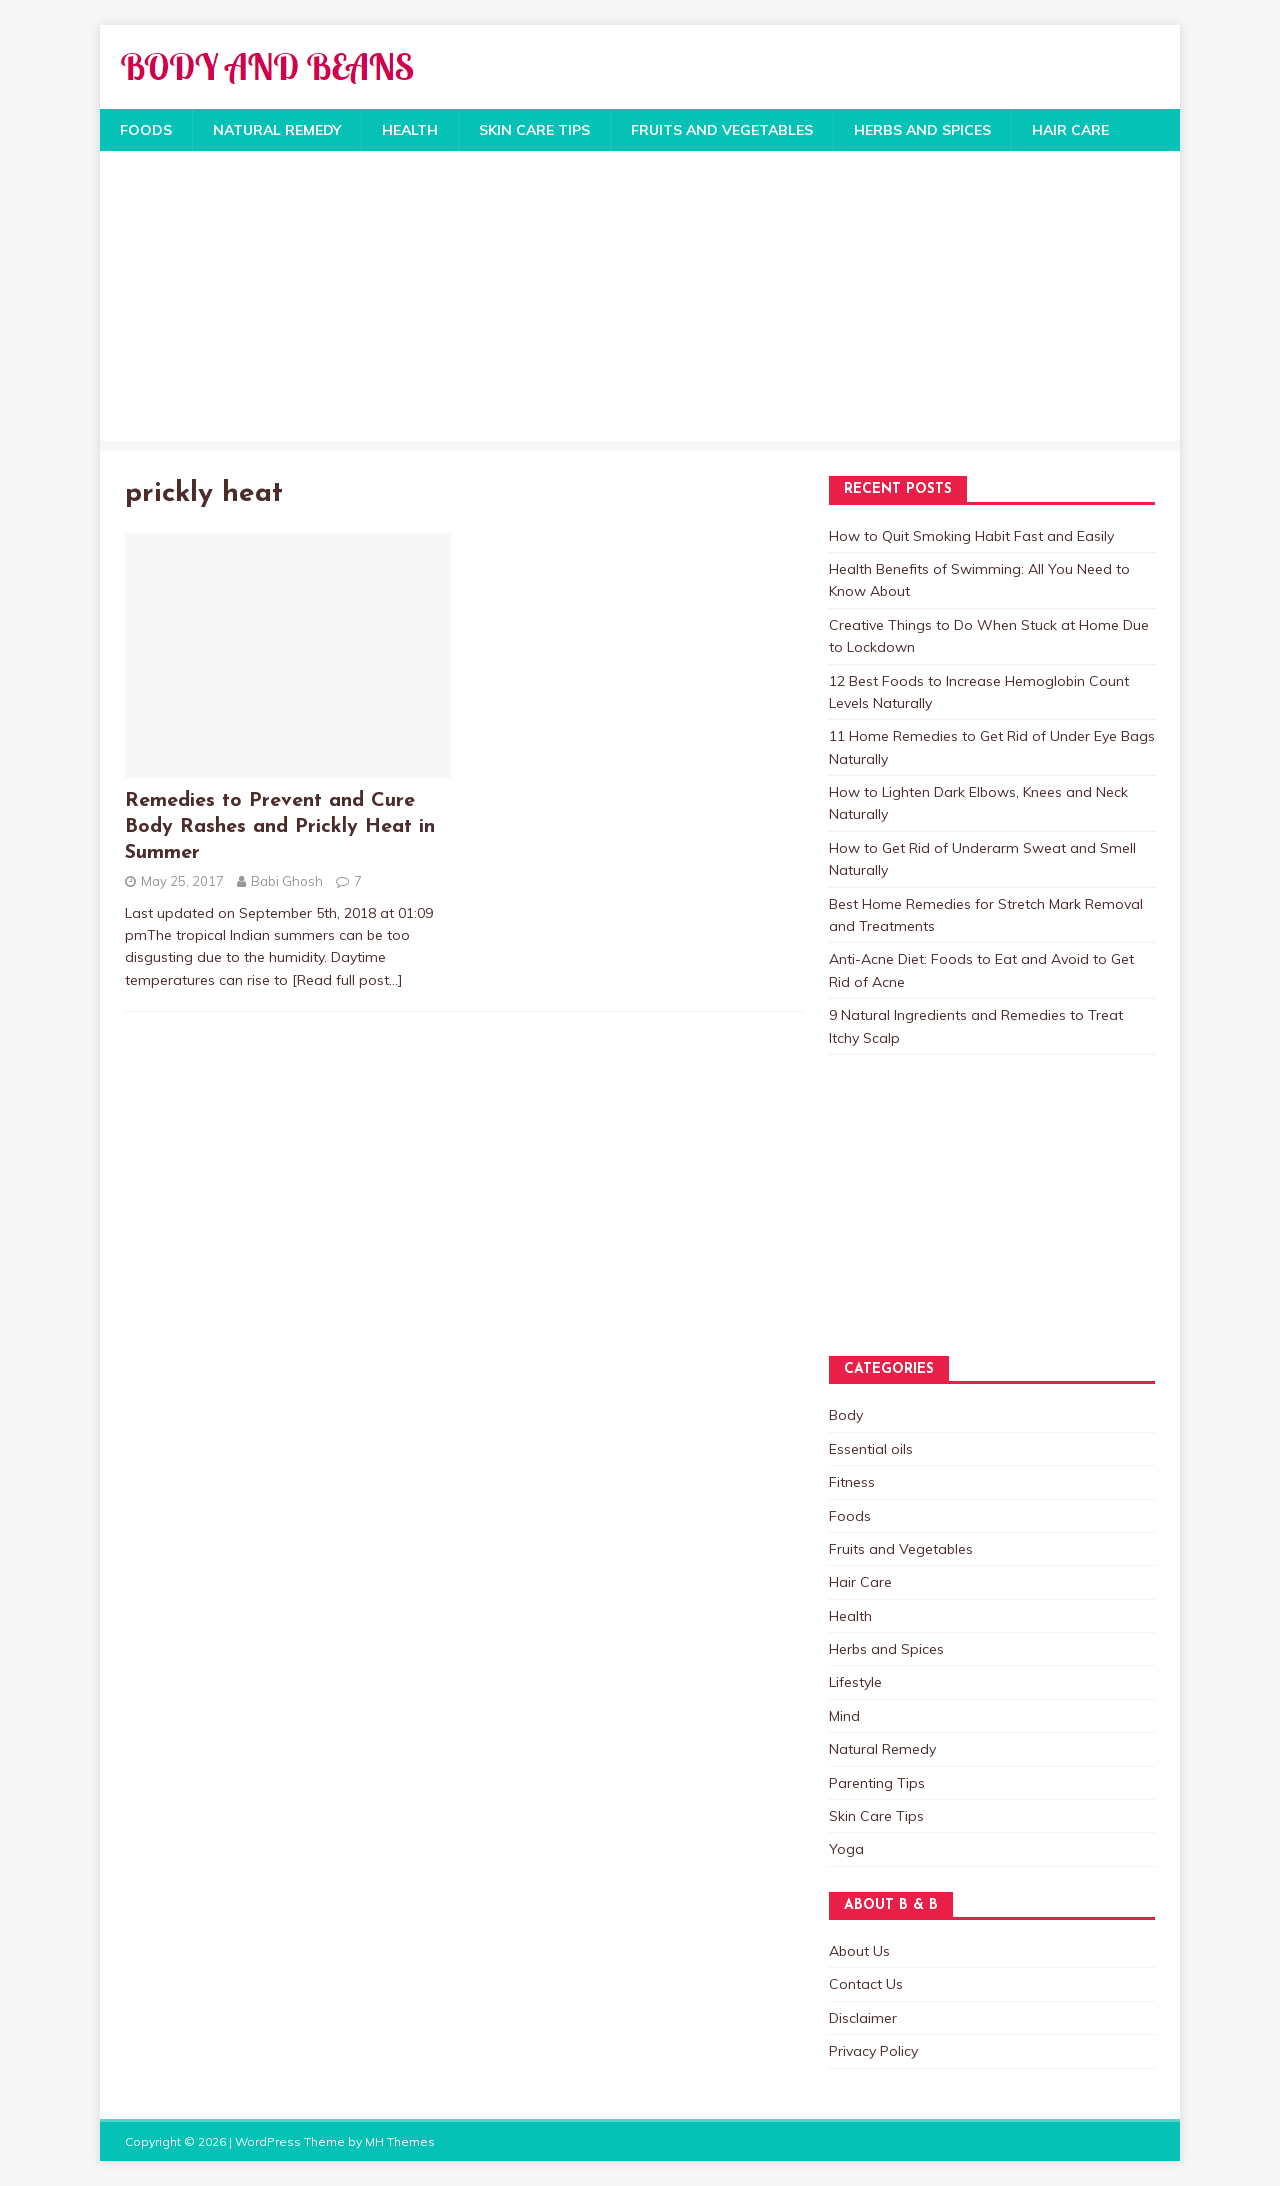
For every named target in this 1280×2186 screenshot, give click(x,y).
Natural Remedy (277, 130)
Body (846, 1415)
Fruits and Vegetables (722, 130)
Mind (844, 1716)
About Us (859, 1951)
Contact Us (866, 1984)
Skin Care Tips (534, 130)
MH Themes (400, 2141)
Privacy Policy (873, 2051)
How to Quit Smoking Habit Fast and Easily (971, 536)
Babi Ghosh (287, 881)
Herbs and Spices (922, 130)
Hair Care (1070, 130)
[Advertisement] (640, 301)
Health (410, 130)
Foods (146, 130)
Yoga (846, 1849)
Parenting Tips (877, 1783)
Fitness (852, 1482)
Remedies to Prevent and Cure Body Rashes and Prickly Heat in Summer (280, 827)
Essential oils (871, 1449)
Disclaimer (863, 2018)
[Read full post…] (347, 980)
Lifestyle (855, 1682)
